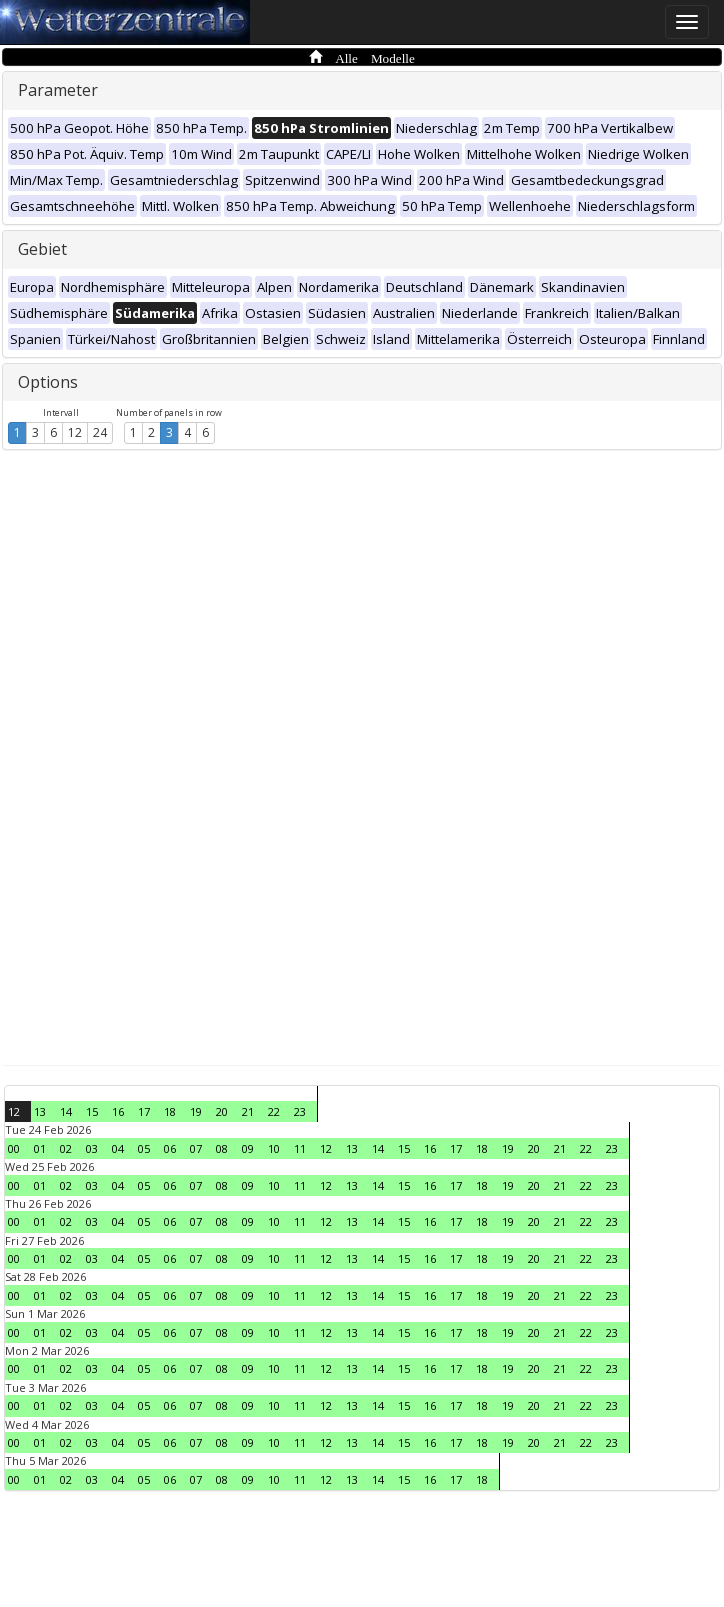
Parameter (58, 90)
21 (248, 1111)
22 (274, 1111)
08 (222, 1148)
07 (196, 1148)
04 (118, 1148)
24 (100, 432)
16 (118, 1111)
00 (14, 1148)
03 (92, 1148)
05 (144, 1148)
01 (40, 1148)
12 (75, 432)
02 (66, 1148)
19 (196, 1111)
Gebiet (42, 249)
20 (222, 1111)
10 (274, 1148)
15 (92, 1111)
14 (66, 1111)
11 (300, 1148)
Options (48, 382)
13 (40, 1111)
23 (300, 1111)
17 (144, 1111)
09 (248, 1148)
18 (170, 1111)
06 (170, 1148)
